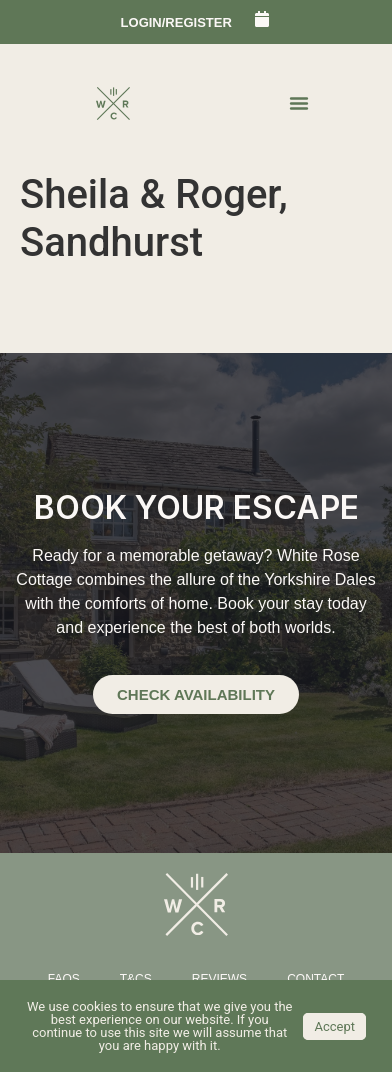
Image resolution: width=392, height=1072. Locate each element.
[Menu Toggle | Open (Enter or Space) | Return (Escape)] (299, 103)
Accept (334, 1026)
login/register (176, 22)
